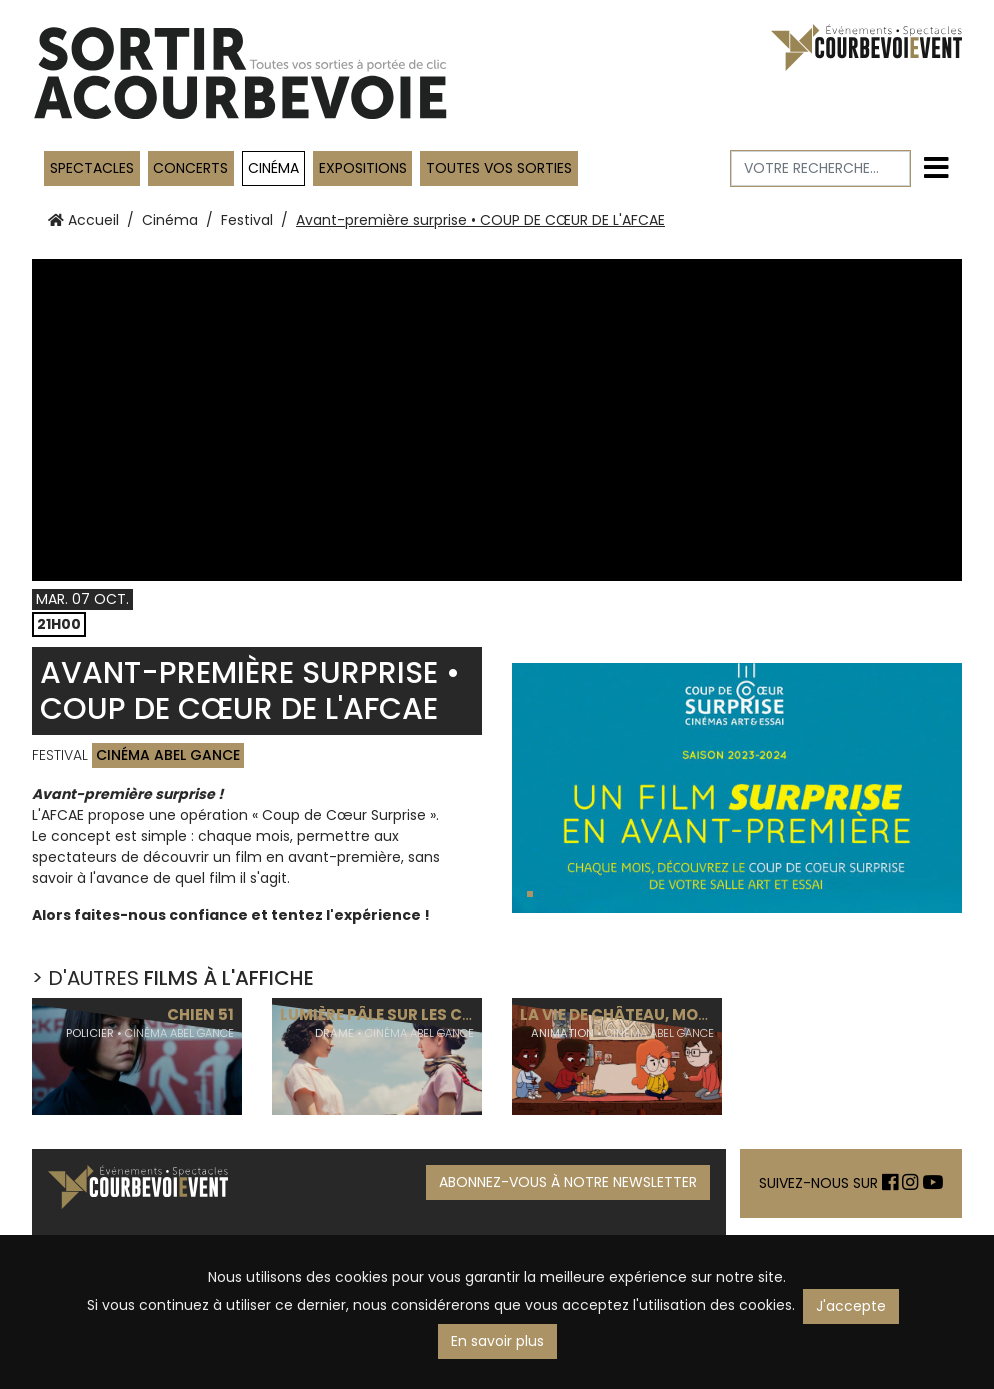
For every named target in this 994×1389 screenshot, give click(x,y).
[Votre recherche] (821, 168)
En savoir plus (497, 1341)
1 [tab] (532, 897)
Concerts (190, 168)
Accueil (83, 220)
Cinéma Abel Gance (168, 755)
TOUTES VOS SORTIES (499, 168)
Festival (247, 220)
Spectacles (92, 168)
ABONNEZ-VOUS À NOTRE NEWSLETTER (568, 1182)
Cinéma (273, 168)
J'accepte (851, 1306)
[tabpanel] (737, 788)
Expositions (363, 168)
